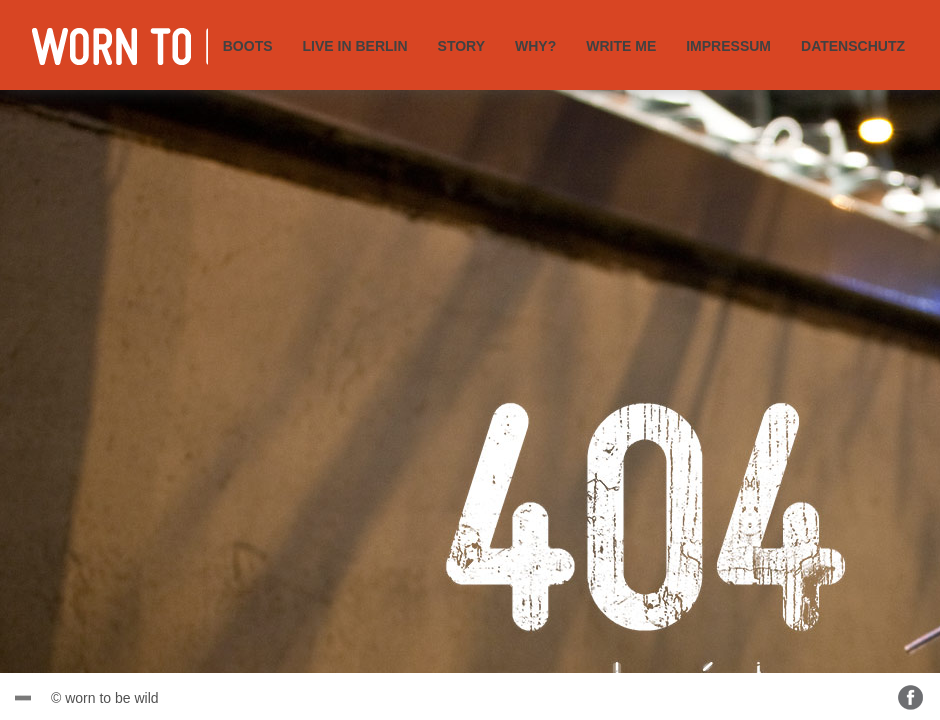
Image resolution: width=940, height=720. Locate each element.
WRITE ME (621, 46)
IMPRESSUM (728, 46)
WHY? (535, 46)
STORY (461, 46)
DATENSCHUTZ (853, 46)
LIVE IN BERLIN (355, 46)
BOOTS (248, 46)
